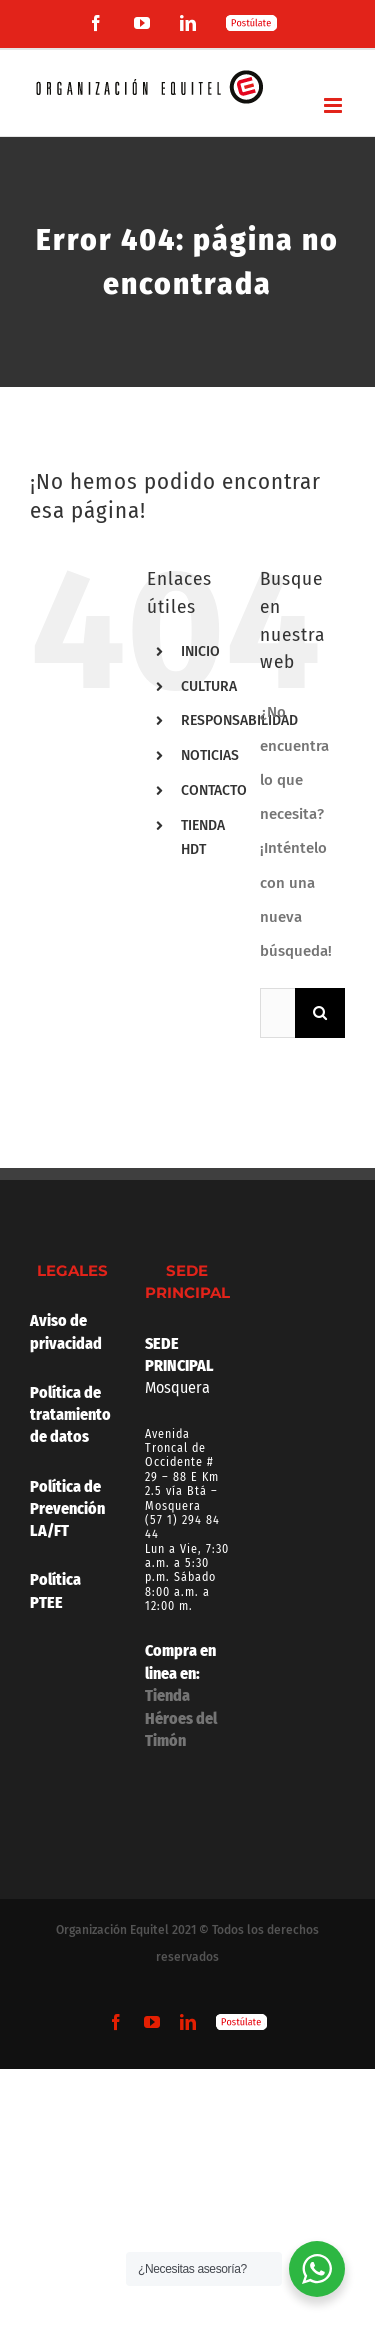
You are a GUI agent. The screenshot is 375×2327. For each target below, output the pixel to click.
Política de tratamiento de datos (72, 1415)
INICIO (200, 651)
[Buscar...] (277, 1013)
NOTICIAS (210, 755)
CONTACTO (214, 790)
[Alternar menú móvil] (334, 105)
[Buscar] (320, 1013)
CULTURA (209, 686)
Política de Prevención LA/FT (67, 1509)
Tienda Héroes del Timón (181, 1718)
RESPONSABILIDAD (239, 720)
